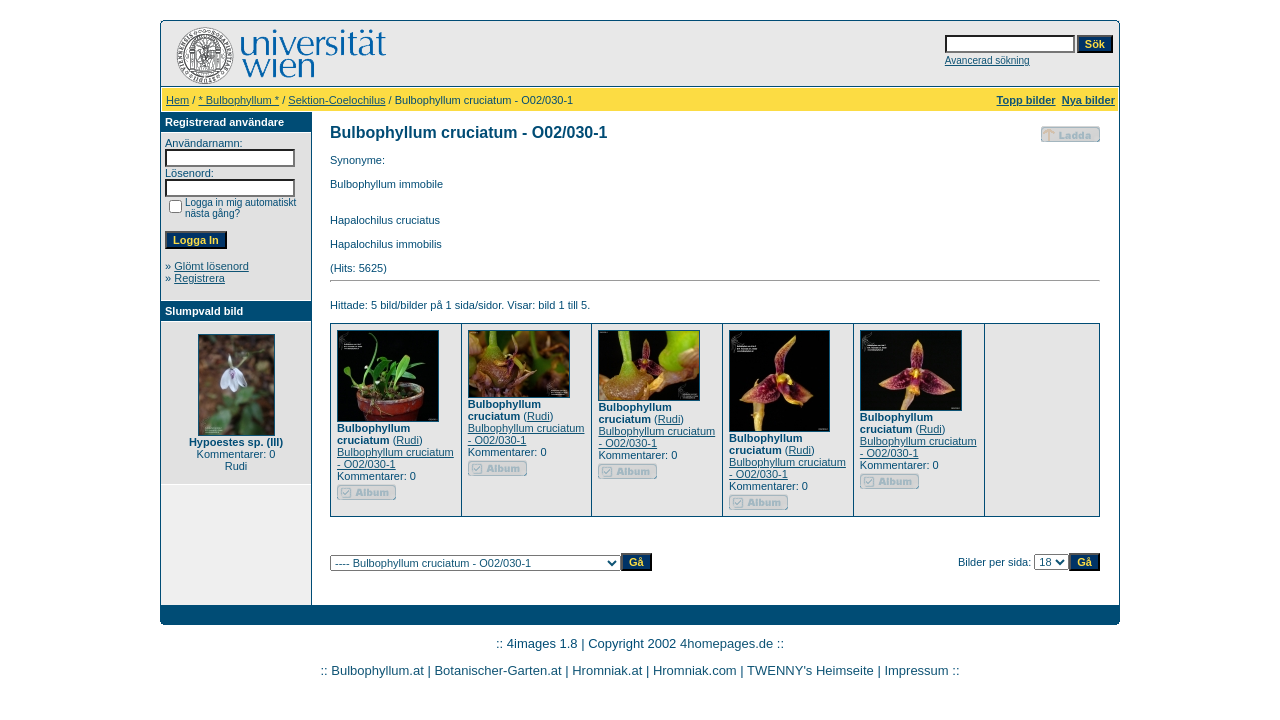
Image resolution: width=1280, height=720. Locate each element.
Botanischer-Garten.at (497, 670)
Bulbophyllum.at (377, 670)
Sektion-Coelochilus (336, 100)
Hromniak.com (695, 670)
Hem (177, 100)
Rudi (407, 440)
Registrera (199, 278)
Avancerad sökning (987, 60)
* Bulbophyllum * (238, 100)
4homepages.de (726, 643)
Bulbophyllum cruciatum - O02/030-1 (395, 458)
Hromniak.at (607, 670)
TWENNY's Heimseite (810, 670)
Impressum (916, 670)
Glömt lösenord (211, 266)
